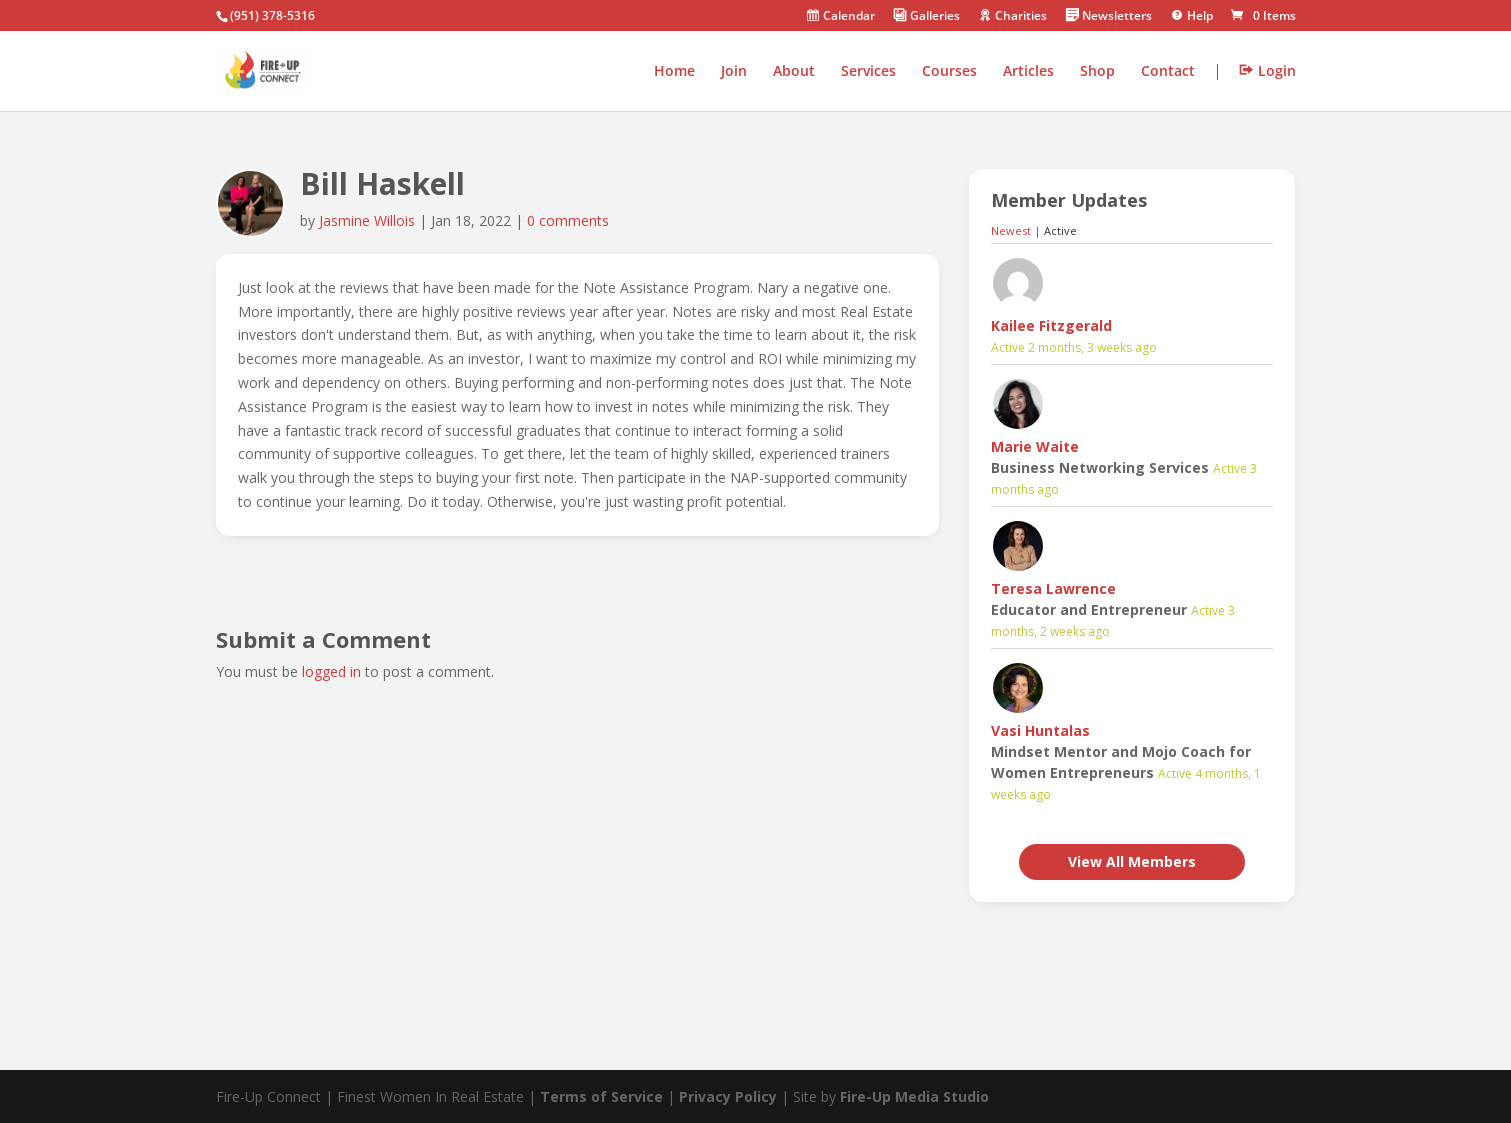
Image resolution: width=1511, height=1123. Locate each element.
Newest (1011, 230)
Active (1060, 230)
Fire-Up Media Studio (914, 1096)
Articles (1028, 72)
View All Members (1132, 861)
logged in (331, 671)
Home (674, 72)
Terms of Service (601, 1096)
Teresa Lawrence (1053, 588)
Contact (1168, 72)
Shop (1097, 72)
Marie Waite (1035, 446)
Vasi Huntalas (1040, 730)
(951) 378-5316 (272, 15)
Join (734, 72)
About (794, 72)
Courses (949, 72)
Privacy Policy (728, 1096)
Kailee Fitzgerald (1051, 325)
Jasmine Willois (367, 220)
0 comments (568, 220)
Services (868, 72)
